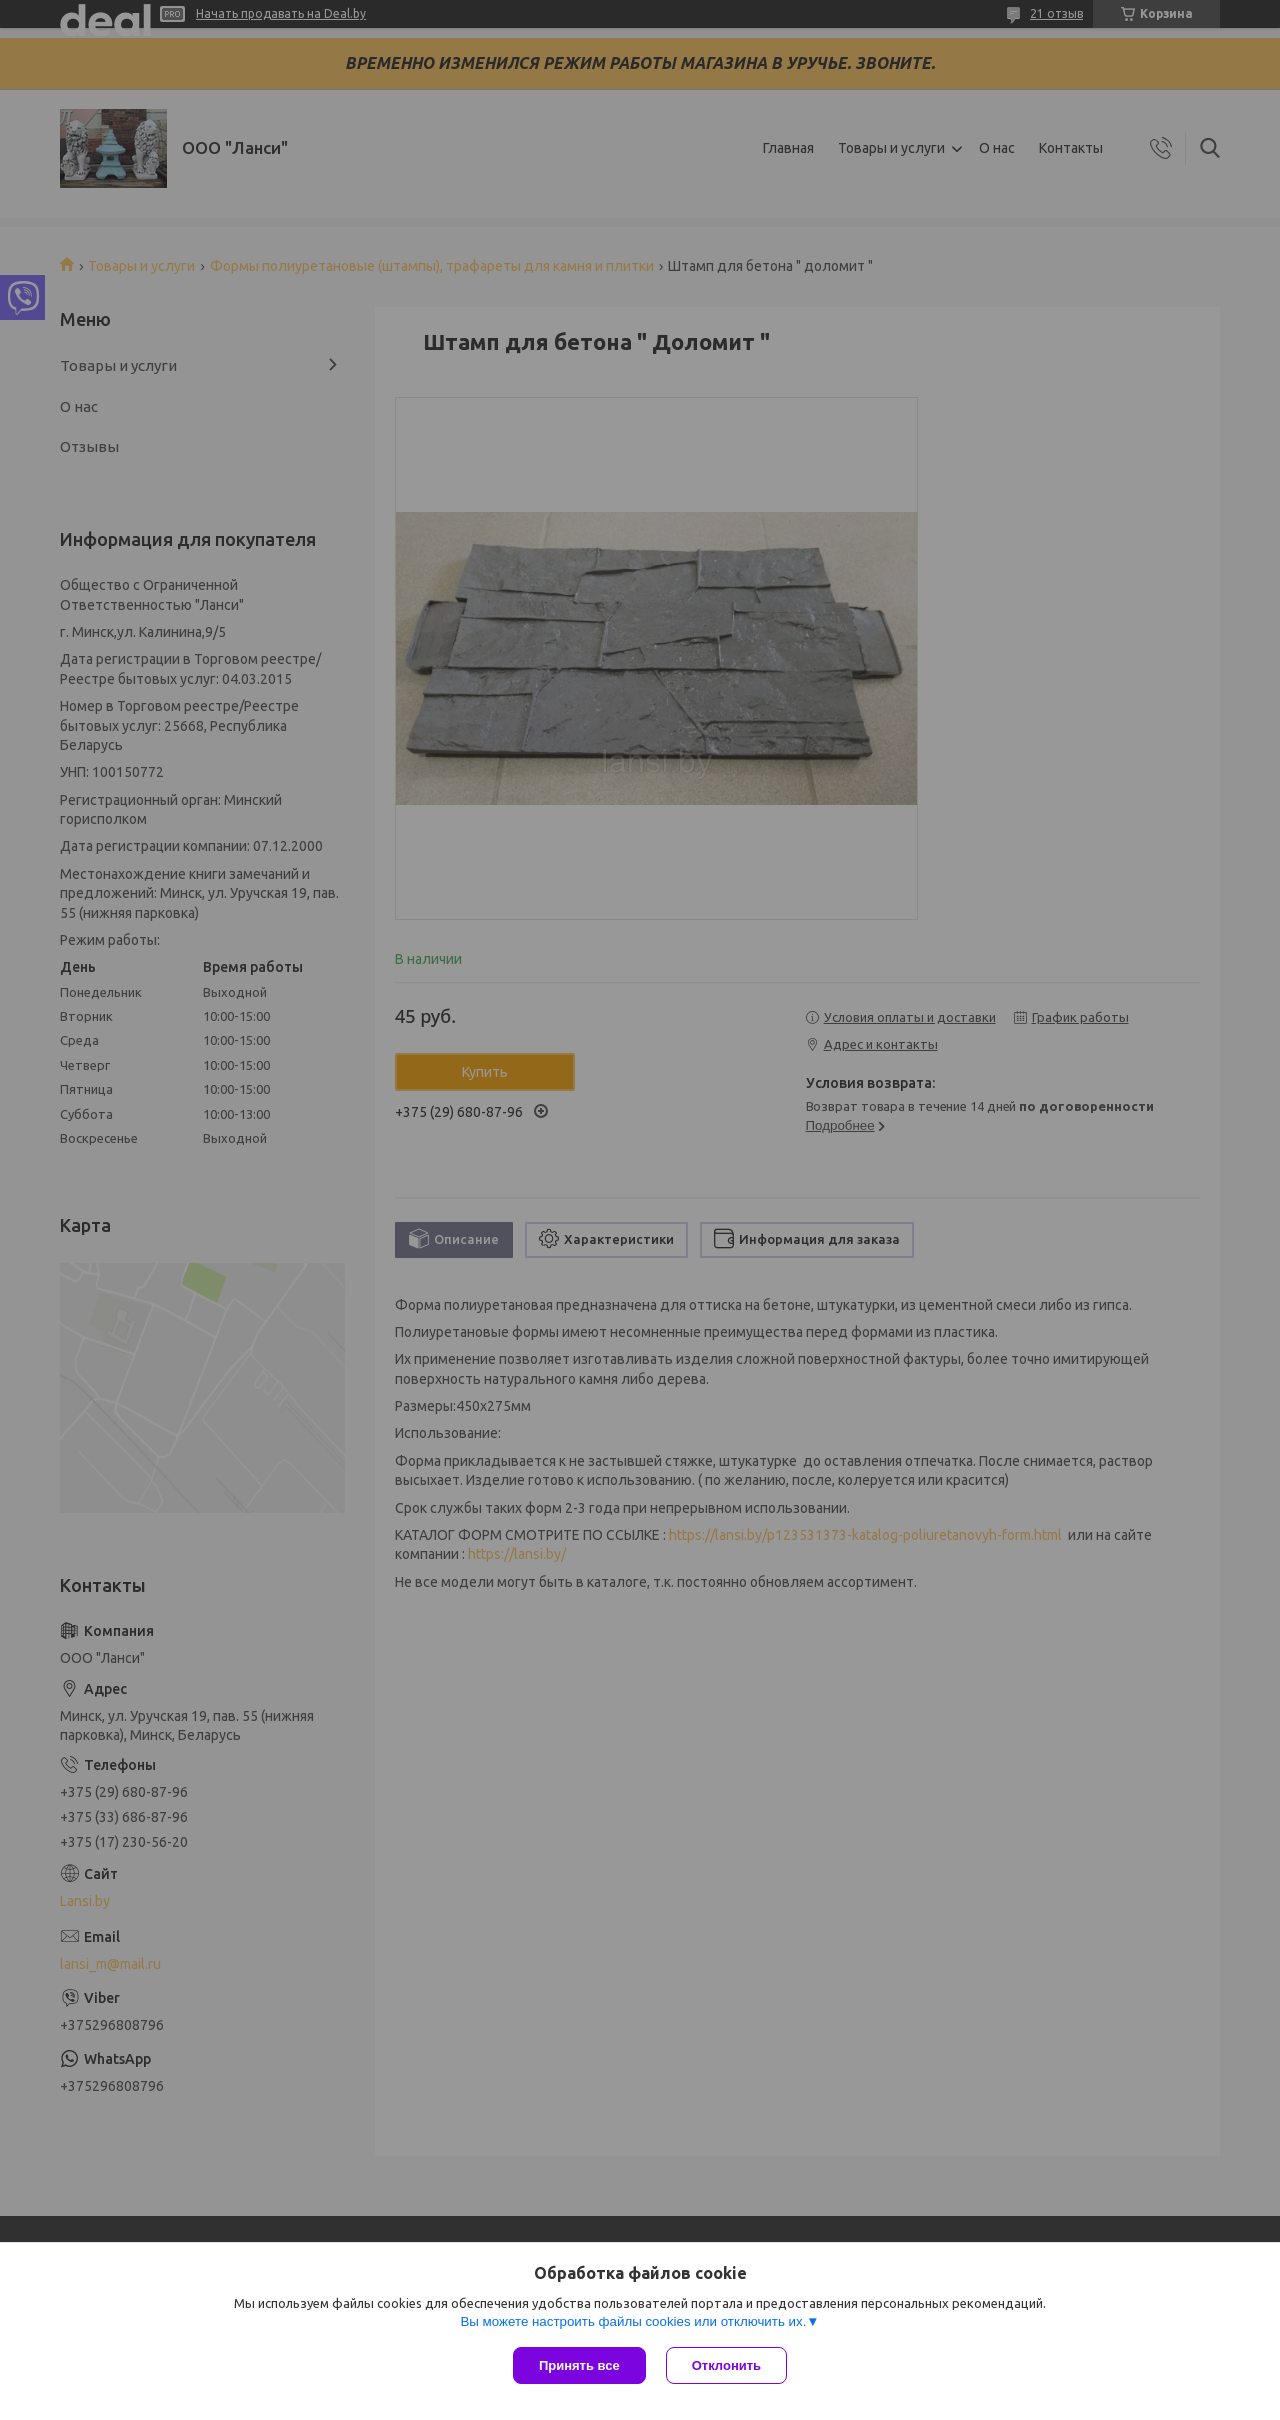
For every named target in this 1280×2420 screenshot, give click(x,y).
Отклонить (726, 2365)
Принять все (579, 2365)
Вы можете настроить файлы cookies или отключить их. (633, 2321)
